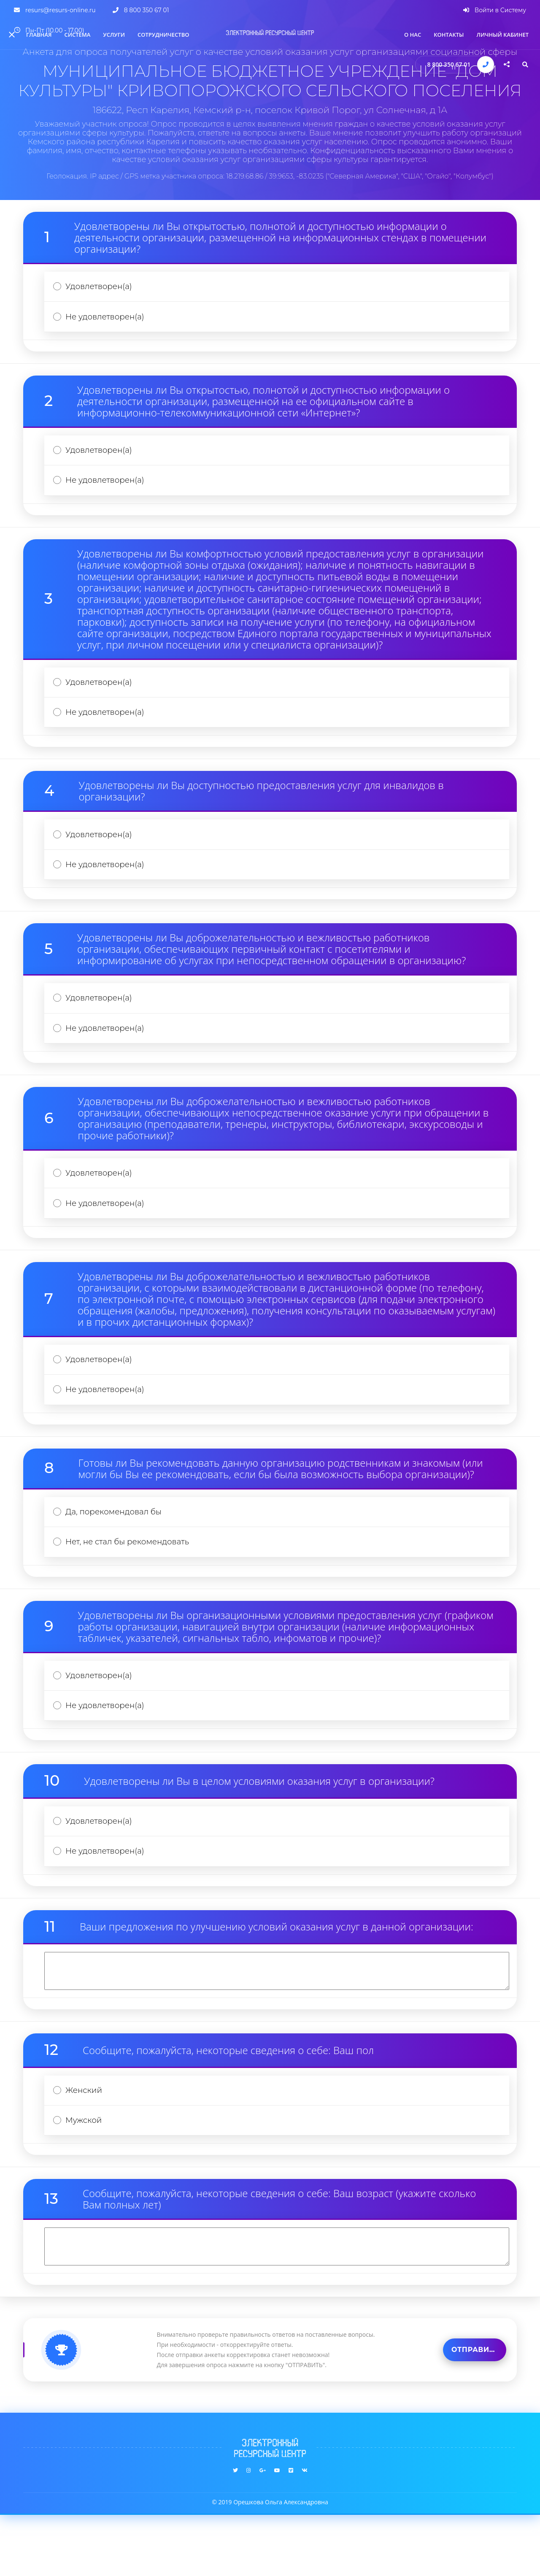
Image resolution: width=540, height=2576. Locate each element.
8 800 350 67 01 (449, 64)
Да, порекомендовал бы (117, 1552)
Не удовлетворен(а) (108, 320)
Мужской (86, 2180)
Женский (86, 2147)
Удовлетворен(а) (102, 288)
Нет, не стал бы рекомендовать (131, 1585)
